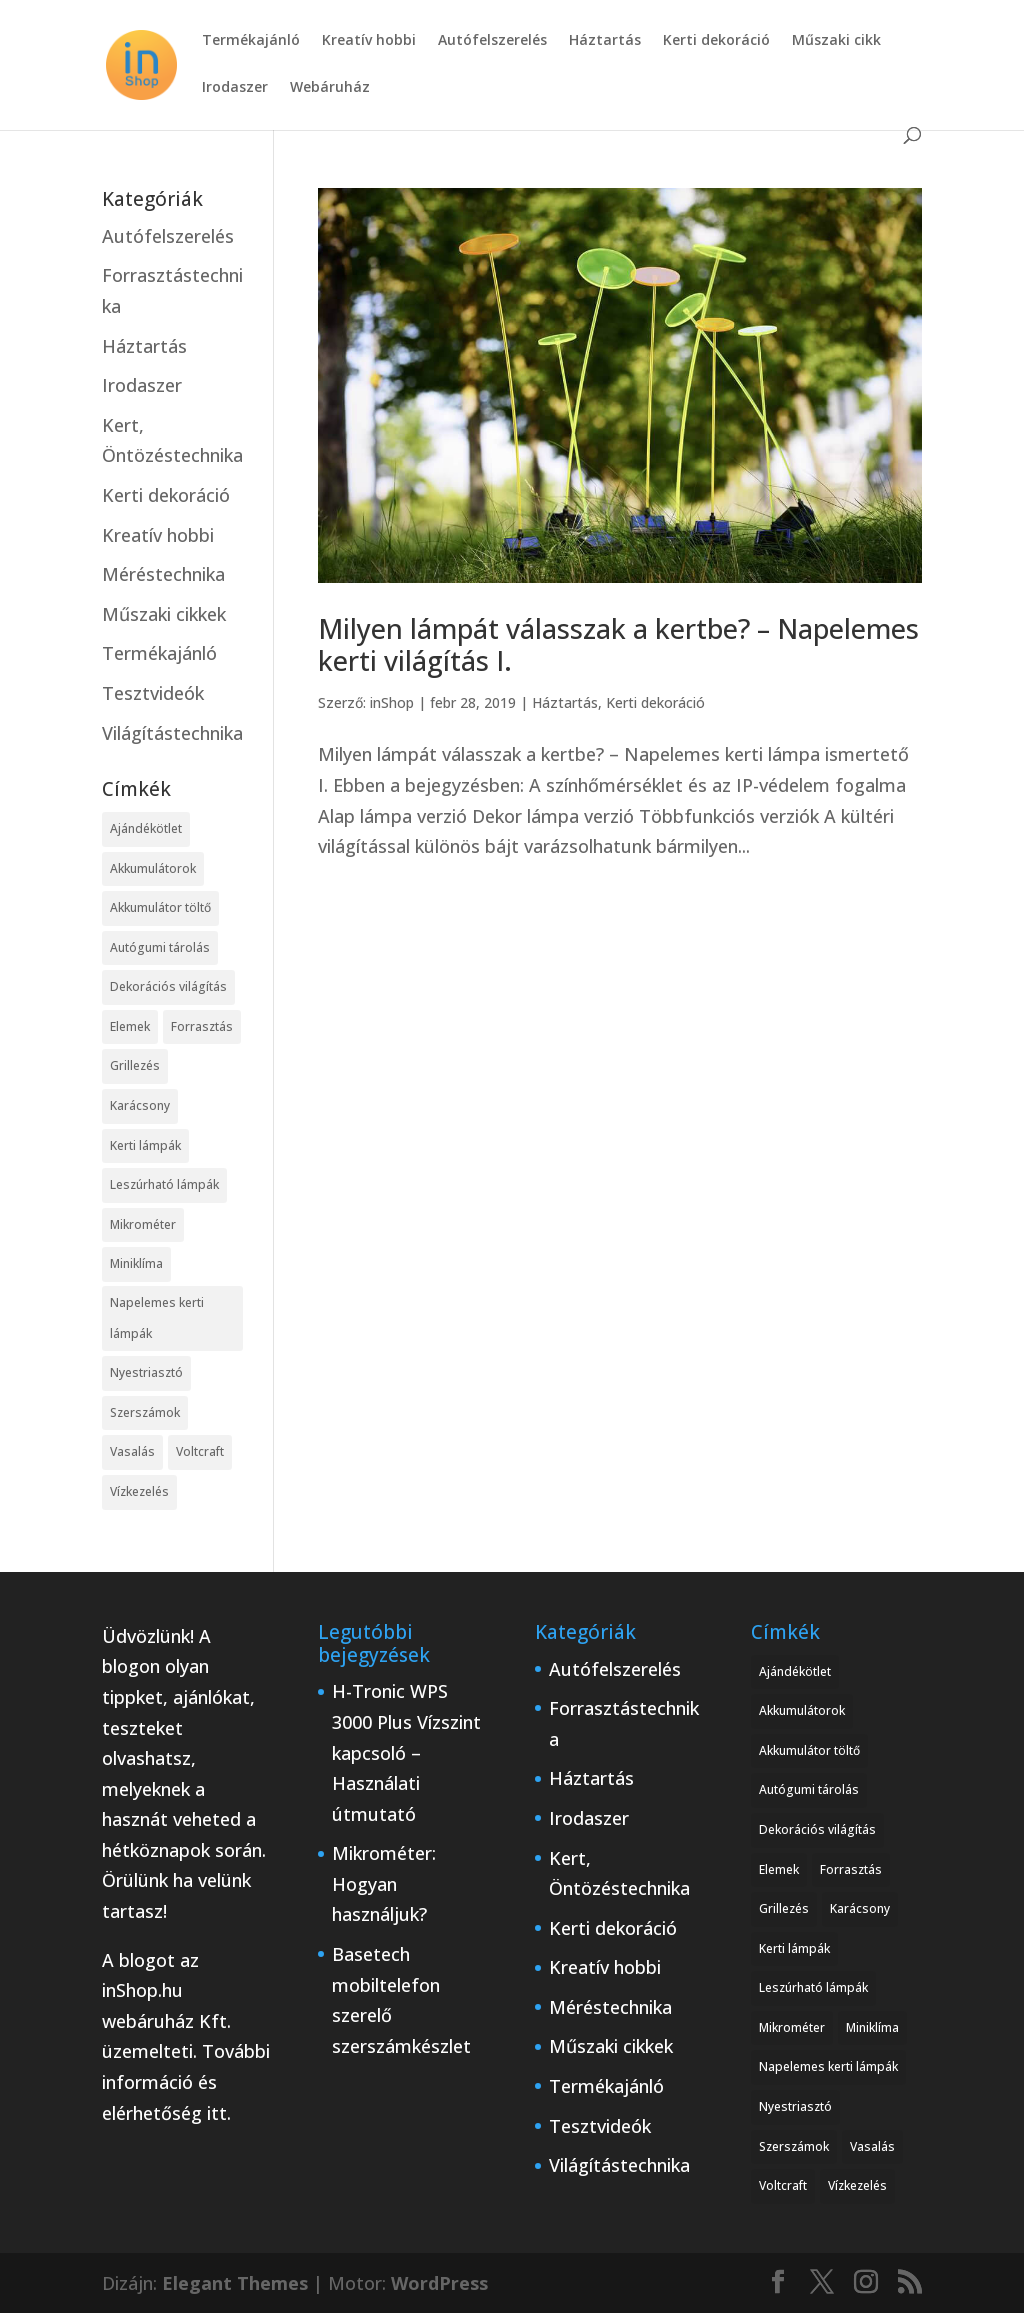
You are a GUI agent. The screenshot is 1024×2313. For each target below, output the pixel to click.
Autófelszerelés (492, 41)
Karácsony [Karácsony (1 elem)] (140, 1105)
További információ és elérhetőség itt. (186, 2081)
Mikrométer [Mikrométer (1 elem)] (143, 1224)
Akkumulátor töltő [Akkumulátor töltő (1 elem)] (160, 907)
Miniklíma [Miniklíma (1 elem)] (136, 1263)
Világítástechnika (172, 733)
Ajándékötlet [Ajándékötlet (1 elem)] (146, 828)
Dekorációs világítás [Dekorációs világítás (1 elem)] (168, 986)
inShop (392, 702)
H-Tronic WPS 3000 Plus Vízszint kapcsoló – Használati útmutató (406, 1752)
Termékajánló (251, 41)
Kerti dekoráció (716, 41)
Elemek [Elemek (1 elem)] (130, 1026)
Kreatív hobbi (369, 41)
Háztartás (605, 41)
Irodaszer (235, 88)
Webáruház (330, 88)
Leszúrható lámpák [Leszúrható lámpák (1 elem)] (164, 1184)
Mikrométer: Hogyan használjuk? (384, 1883)
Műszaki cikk (836, 41)
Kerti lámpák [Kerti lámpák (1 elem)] (145, 1145)
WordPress (439, 2283)
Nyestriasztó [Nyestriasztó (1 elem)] (146, 1372)
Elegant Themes (235, 2283)
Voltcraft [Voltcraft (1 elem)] (200, 1451)
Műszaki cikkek (164, 614)
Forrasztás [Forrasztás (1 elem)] (202, 1026)
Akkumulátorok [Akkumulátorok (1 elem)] (153, 868)
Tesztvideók (153, 693)
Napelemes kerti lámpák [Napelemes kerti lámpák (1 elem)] (157, 1318)
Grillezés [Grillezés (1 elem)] (135, 1065)
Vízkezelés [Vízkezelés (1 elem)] (139, 1491)
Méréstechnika (163, 574)
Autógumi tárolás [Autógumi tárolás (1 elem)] (160, 947)
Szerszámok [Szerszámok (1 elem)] (145, 1412)
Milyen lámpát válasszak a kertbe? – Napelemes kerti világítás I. (618, 644)
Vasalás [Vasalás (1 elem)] (132, 1451)
